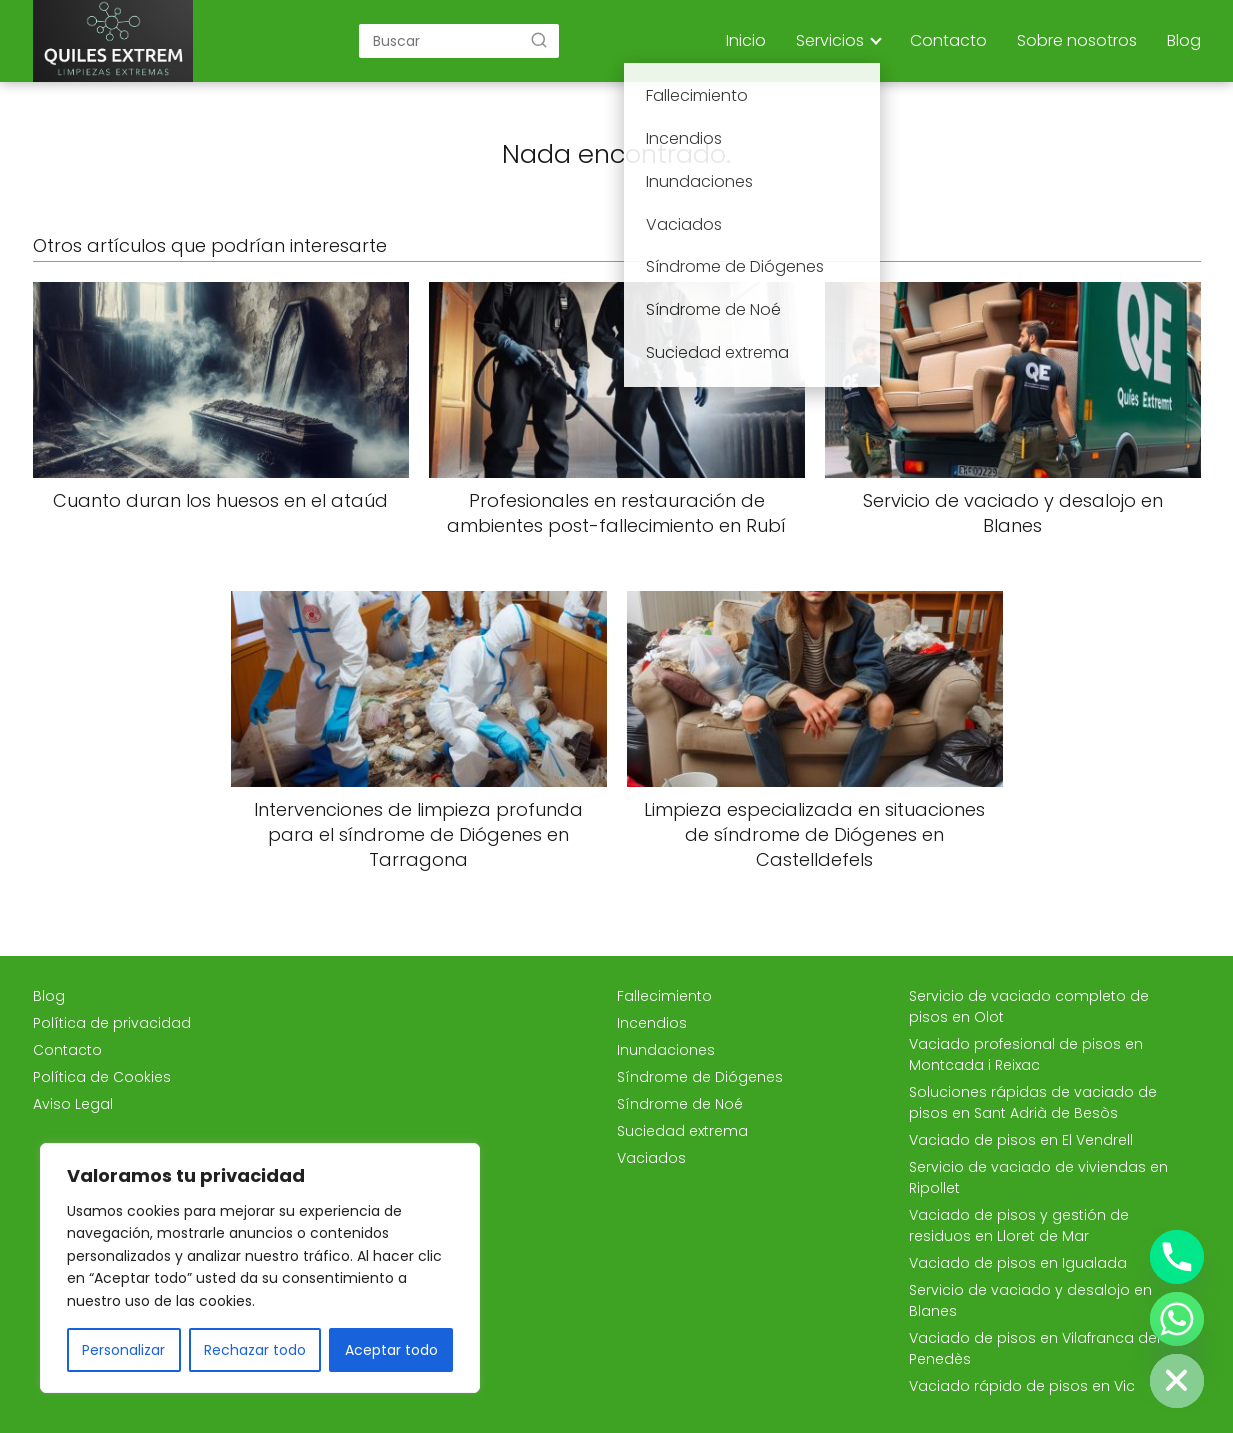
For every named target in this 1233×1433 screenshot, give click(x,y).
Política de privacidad (112, 1023)
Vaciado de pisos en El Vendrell (1021, 1140)
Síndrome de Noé (680, 1104)
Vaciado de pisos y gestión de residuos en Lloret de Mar (1019, 1225)
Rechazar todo (255, 1350)
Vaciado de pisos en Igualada (1018, 1263)
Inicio (746, 40)
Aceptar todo (391, 1350)
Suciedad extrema (682, 1131)
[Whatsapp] (1177, 1319)
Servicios (830, 40)
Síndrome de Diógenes (700, 1077)
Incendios (652, 1023)
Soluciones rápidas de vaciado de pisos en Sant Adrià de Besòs (1033, 1102)
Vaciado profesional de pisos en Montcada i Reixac (1026, 1054)
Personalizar (123, 1350)
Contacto (948, 40)
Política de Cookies (102, 1077)
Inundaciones (666, 1050)
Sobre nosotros (1077, 40)
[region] (260, 1268)
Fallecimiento (664, 996)
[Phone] (1177, 1257)
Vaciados (651, 1158)
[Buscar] (539, 40)
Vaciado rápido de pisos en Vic (1022, 1386)
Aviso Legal (73, 1104)
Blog (1184, 40)
